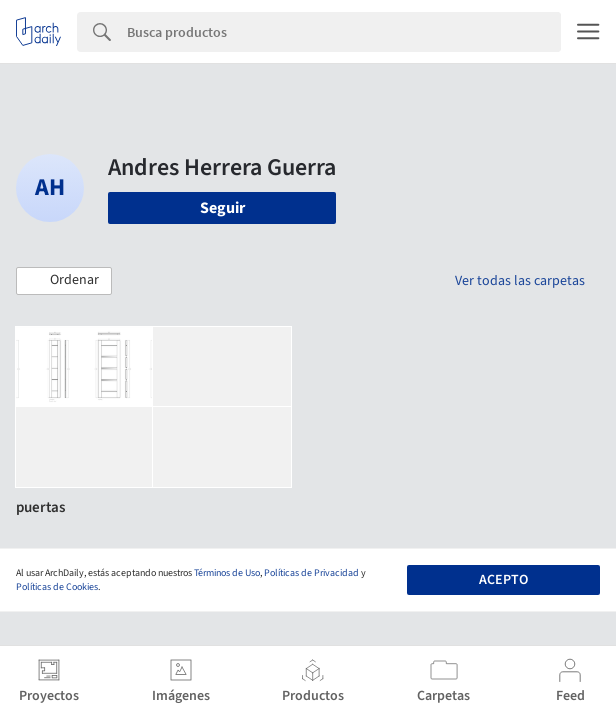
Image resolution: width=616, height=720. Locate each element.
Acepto (503, 580)
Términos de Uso (227, 573)
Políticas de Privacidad (311, 573)
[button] (64, 281)
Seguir (222, 208)
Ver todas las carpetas (520, 281)
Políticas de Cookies (57, 587)
